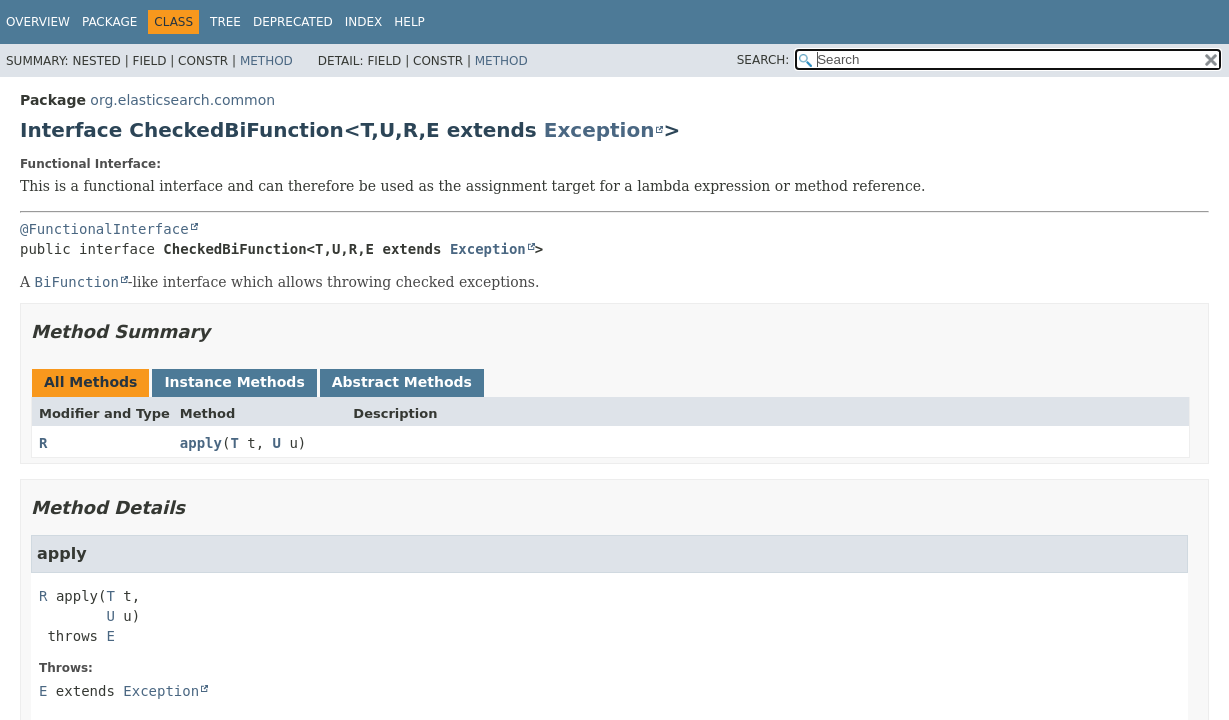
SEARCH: (763, 60)
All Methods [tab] (90, 382)
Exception (599, 130)
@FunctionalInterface (104, 229)
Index (364, 22)
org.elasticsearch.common (182, 100)
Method (266, 61)
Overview (38, 22)
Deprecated (293, 22)
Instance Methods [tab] (234, 382)
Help (409, 22)
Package (109, 22)
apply (201, 443)
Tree (225, 22)
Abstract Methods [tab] (402, 382)
